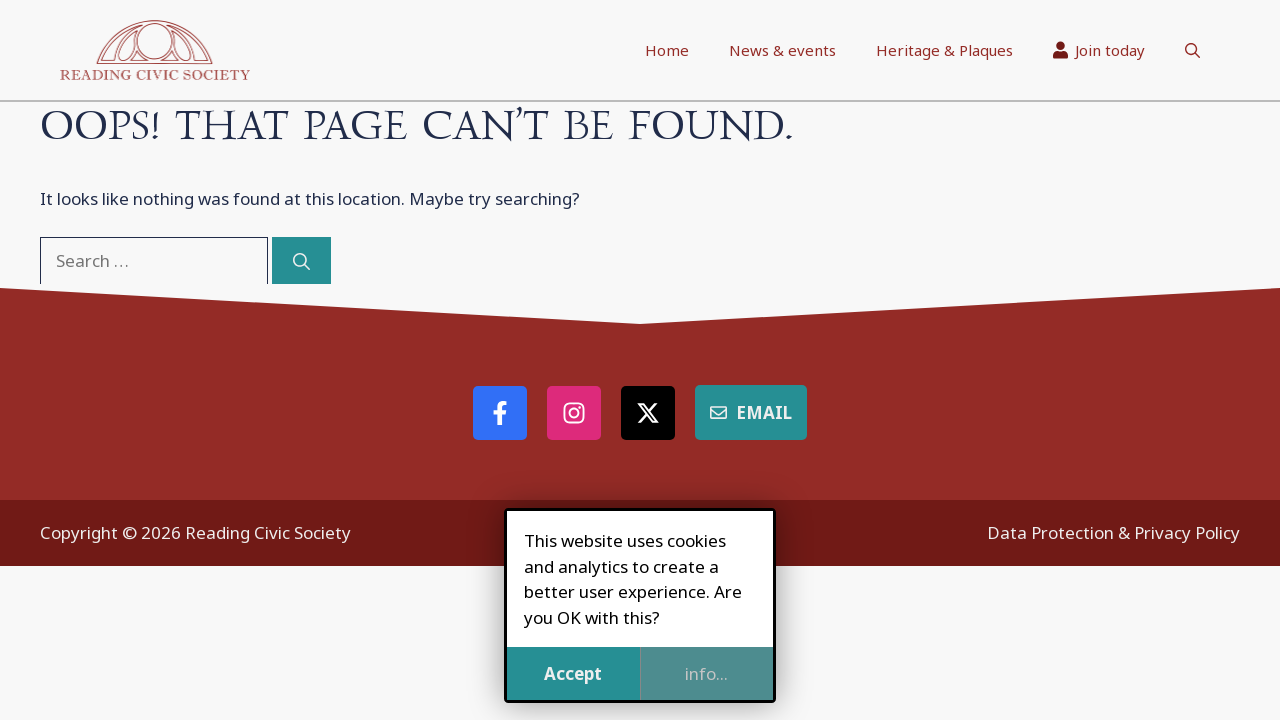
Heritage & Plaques (944, 50)
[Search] (301, 261)
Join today (1099, 50)
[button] (1192, 50)
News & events (782, 50)
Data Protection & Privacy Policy (1113, 532)
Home (667, 50)
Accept (573, 673)
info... (706, 673)
